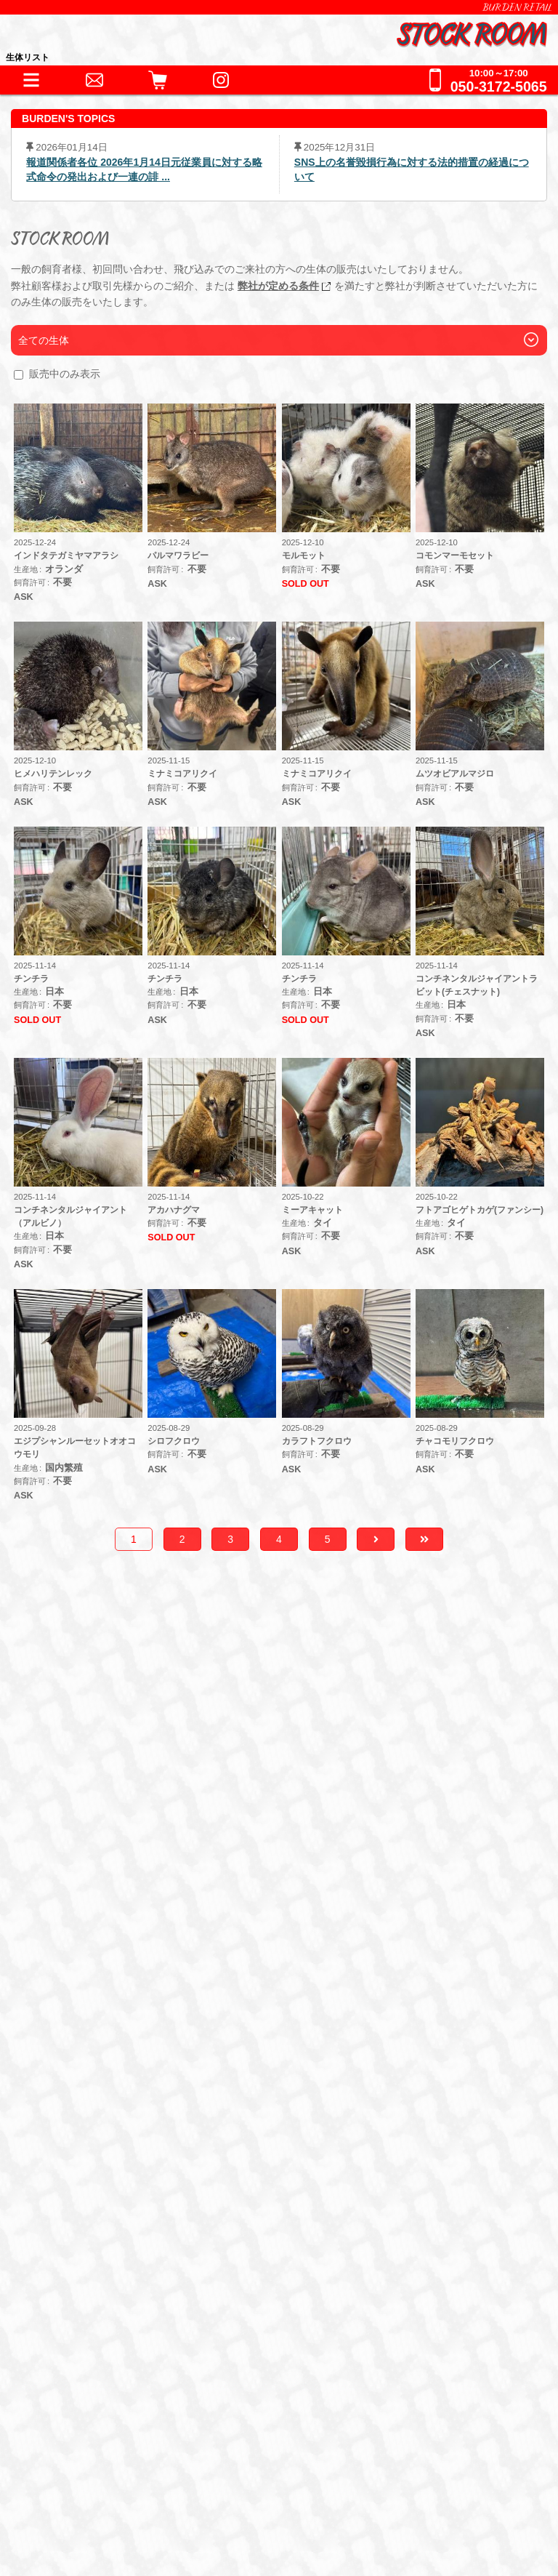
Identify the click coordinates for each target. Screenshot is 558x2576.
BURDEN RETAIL (517, 7)
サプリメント (247, 2129)
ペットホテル (83, 2227)
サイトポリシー (84, 2517)
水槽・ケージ (288, 2066)
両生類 (126, 1973)
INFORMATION (88, 1918)
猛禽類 (207, 1973)
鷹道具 (359, 2066)
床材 (222, 2066)
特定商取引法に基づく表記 (111, 2471)
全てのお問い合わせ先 (107, 2316)
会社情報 (67, 2449)
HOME (64, 1888)
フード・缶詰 (91, 2129)
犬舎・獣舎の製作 (95, 2197)
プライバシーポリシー (100, 2494)
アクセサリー (91, 2066)
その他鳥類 (273, 1973)
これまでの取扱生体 (101, 2011)
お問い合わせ (83, 2256)
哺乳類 (338, 1973)
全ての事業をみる (95, 2286)
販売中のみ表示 (64, 374)
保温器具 (169, 2066)
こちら (364, 1815)
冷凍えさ (169, 2129)
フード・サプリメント (107, 2104)
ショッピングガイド (101, 2167)
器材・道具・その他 (101, 2040)
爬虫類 (73, 1973)
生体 (58, 1947)
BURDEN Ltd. (80, 2426)
